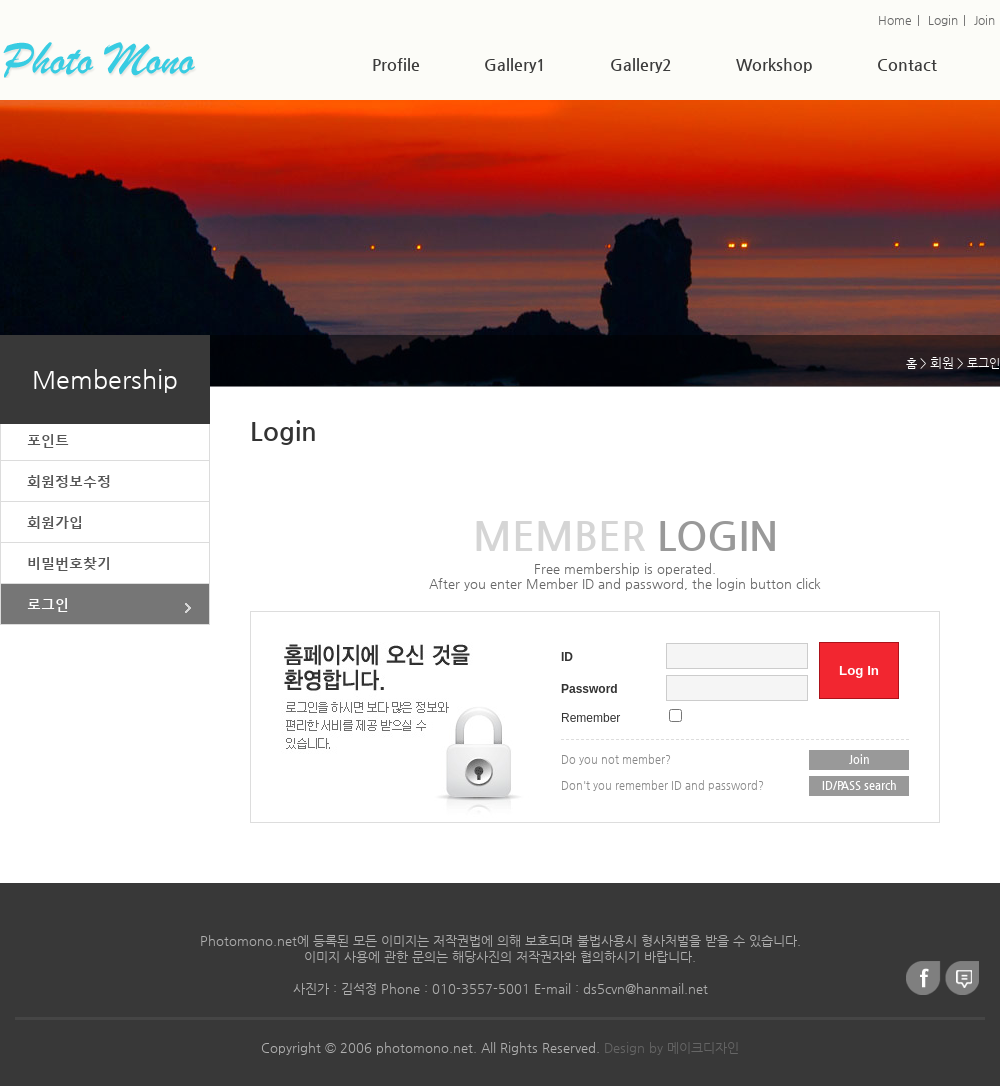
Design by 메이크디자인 (671, 1047)
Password (589, 689)
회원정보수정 (69, 480)
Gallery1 (515, 64)
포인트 (48, 439)
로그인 (48, 603)
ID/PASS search (859, 785)
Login (943, 20)
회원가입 (55, 521)
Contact (907, 64)
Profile (396, 64)
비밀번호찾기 (69, 562)
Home (895, 20)
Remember (590, 718)
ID (567, 657)
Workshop (774, 64)
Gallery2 (641, 64)
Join (984, 20)
